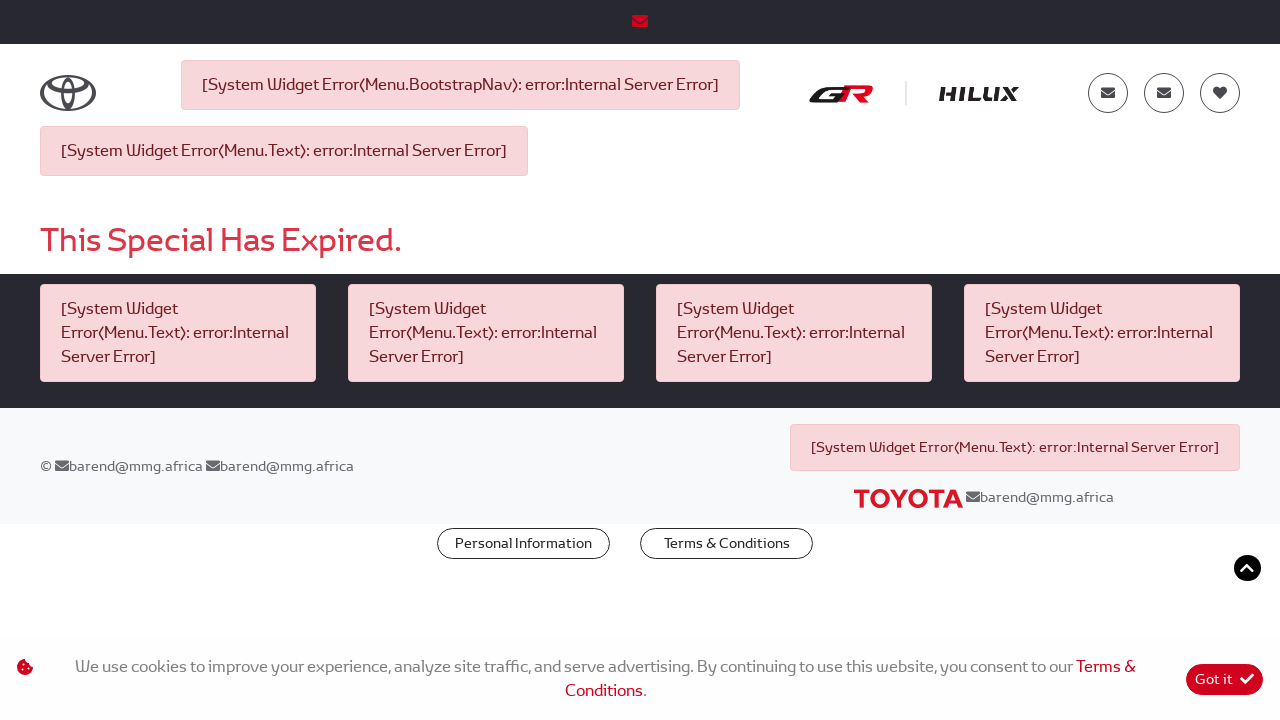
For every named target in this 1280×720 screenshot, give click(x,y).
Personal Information (523, 543)
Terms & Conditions (727, 543)
